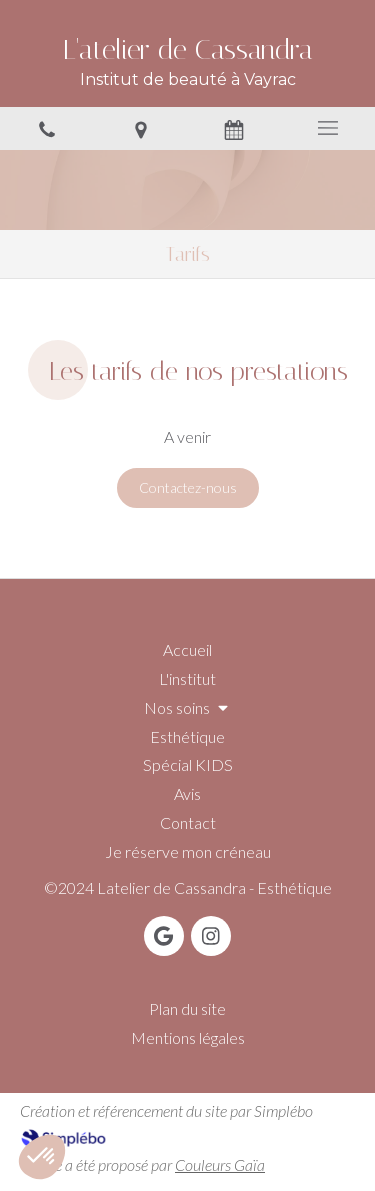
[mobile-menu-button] (328, 128)
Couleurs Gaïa (220, 1164)
